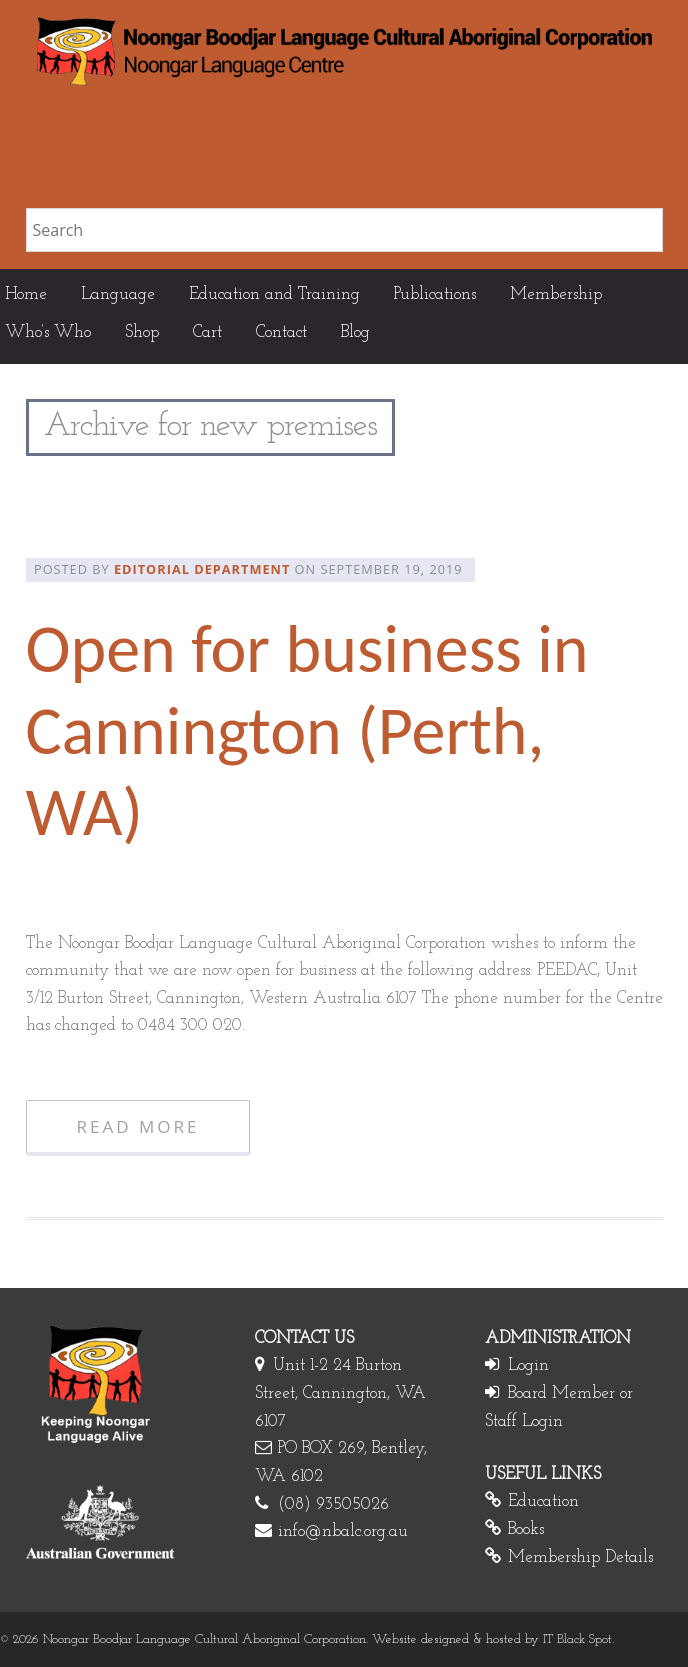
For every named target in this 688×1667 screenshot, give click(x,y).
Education (543, 1501)
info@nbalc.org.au (343, 1531)
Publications (435, 294)
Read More (138, 1126)
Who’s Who (48, 332)
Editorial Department (202, 569)
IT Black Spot (577, 1639)
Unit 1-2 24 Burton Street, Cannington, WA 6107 (340, 1393)
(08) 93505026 (333, 1504)
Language (118, 294)
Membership (556, 294)
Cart (207, 332)
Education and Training (274, 294)
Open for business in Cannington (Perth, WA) (307, 730)
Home (26, 294)
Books (526, 1529)
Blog (355, 332)
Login (528, 1365)
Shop (142, 332)
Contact (281, 332)
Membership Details (580, 1557)
